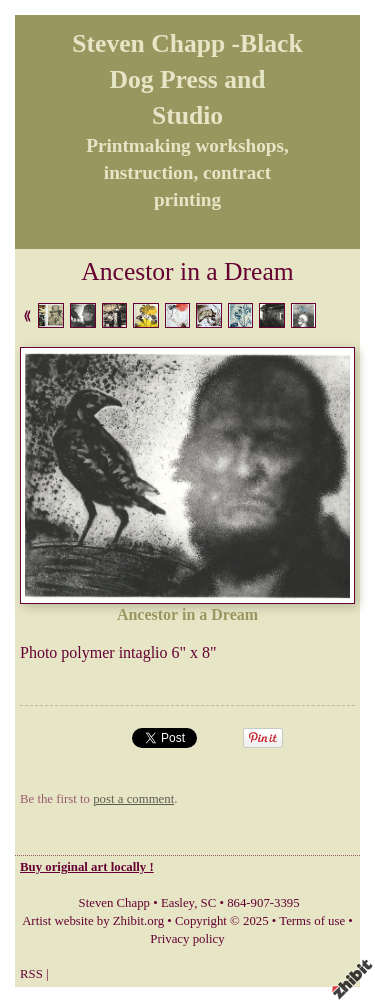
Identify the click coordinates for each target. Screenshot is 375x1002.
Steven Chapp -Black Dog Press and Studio (187, 79)
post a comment (133, 799)
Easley (177, 903)
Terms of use (312, 921)
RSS (31, 974)
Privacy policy (187, 939)
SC (209, 903)
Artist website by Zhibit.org (93, 921)
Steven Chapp (114, 903)
